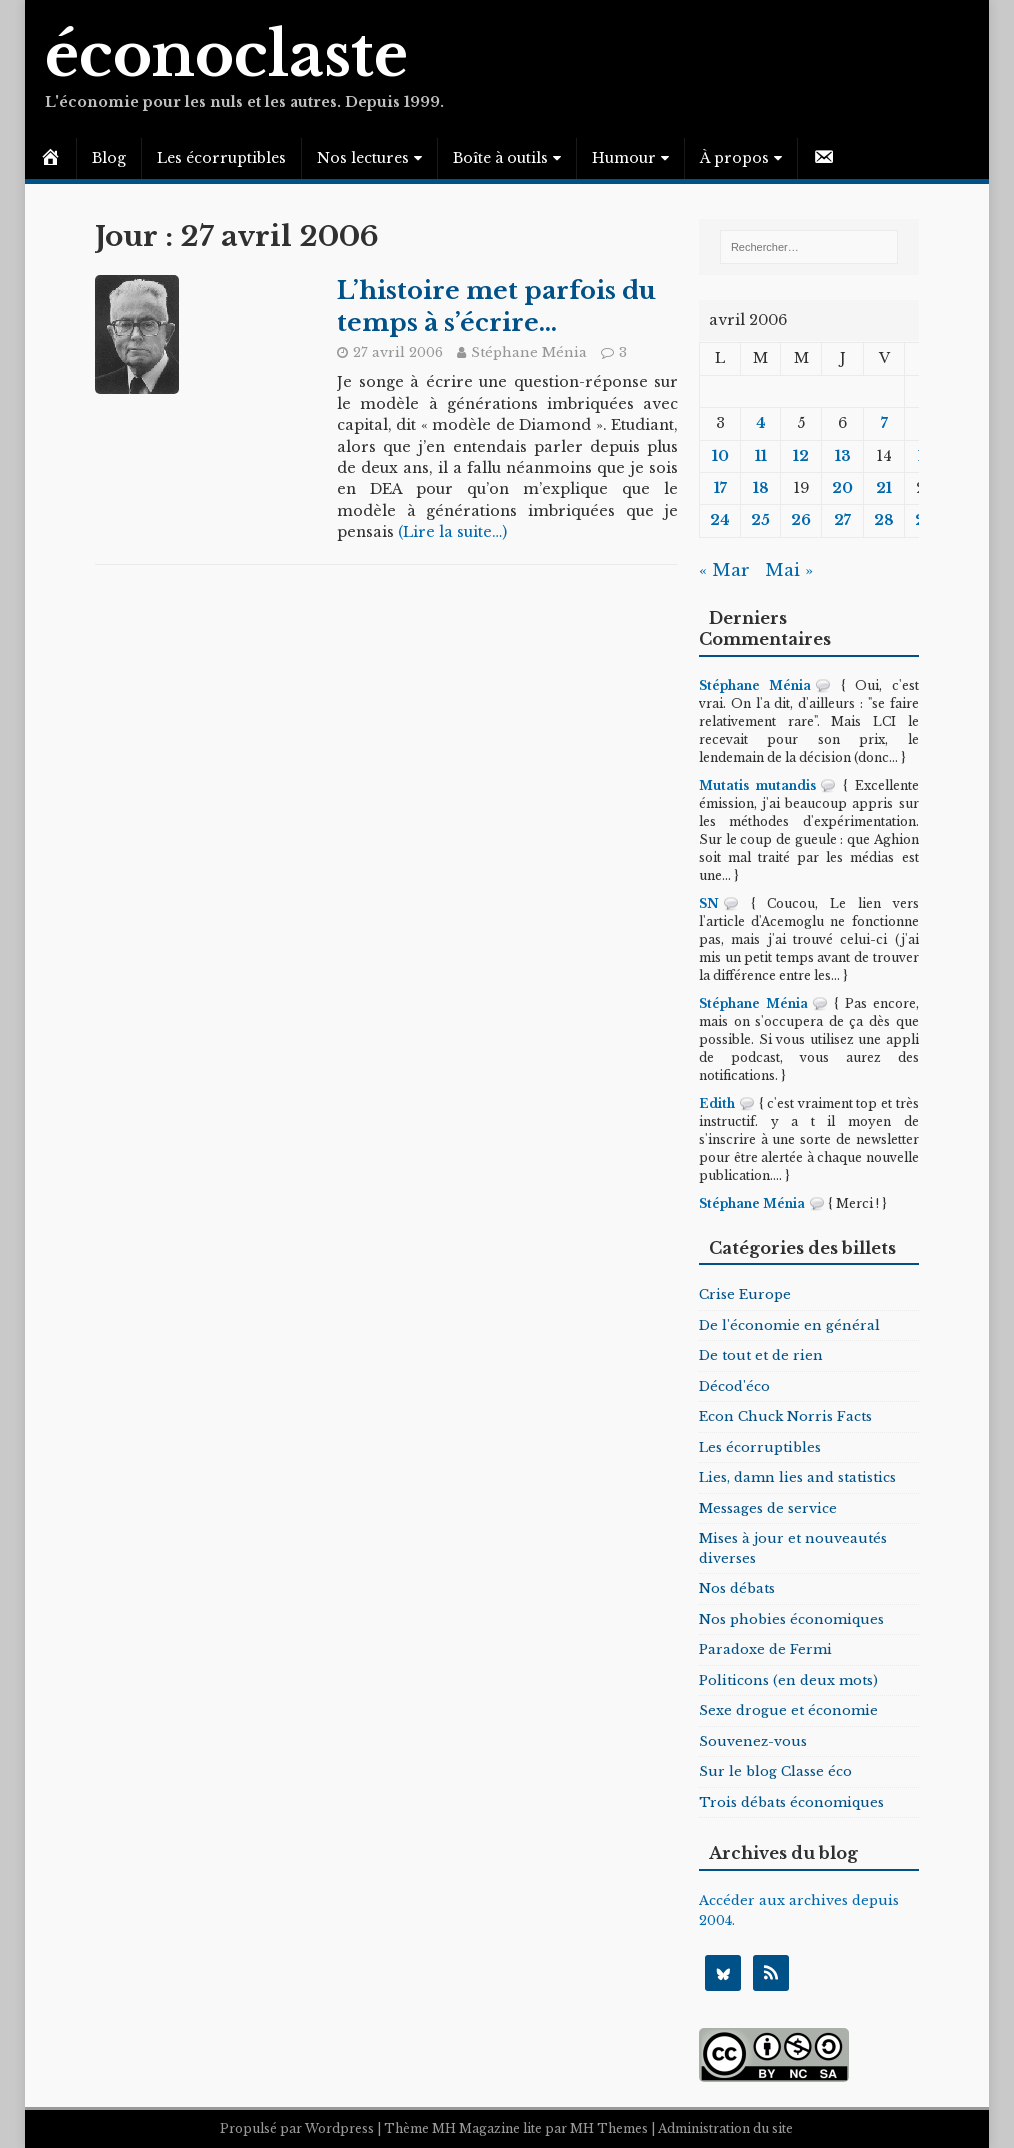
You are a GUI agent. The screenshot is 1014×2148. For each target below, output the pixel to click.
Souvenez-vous (753, 1741)
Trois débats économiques (791, 1802)
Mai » (789, 570)
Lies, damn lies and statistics (797, 1477)
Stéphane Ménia (529, 352)
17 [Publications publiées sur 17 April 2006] (720, 488)
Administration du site (725, 2128)
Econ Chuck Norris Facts (785, 1416)
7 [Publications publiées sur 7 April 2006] (884, 423)
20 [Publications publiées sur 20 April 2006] (842, 488)
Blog (109, 158)
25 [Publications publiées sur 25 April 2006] (760, 520)
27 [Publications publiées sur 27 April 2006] (842, 520)
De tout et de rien (761, 1355)
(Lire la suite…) (452, 532)
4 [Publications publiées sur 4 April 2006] (761, 423)
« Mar (724, 570)
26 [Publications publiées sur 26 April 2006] (801, 520)
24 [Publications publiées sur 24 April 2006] (720, 520)
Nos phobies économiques (791, 1619)
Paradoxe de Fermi (765, 1649)
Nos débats (737, 1588)
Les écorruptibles (221, 158)
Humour (624, 158)
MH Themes (609, 2128)
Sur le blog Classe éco (775, 1771)
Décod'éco (734, 1386)
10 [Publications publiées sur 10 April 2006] (720, 456)
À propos (734, 158)
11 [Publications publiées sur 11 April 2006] (761, 456)
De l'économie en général (789, 1325)
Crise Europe (745, 1294)
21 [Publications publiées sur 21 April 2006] (884, 488)
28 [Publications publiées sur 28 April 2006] (884, 520)
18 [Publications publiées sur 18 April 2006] (761, 488)
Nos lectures (363, 158)
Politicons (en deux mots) (788, 1680)
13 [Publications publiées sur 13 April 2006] (843, 456)
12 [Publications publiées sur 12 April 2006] (801, 456)
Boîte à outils (500, 158)
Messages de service (768, 1508)
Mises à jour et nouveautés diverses (793, 1548)
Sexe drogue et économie (788, 1710)
